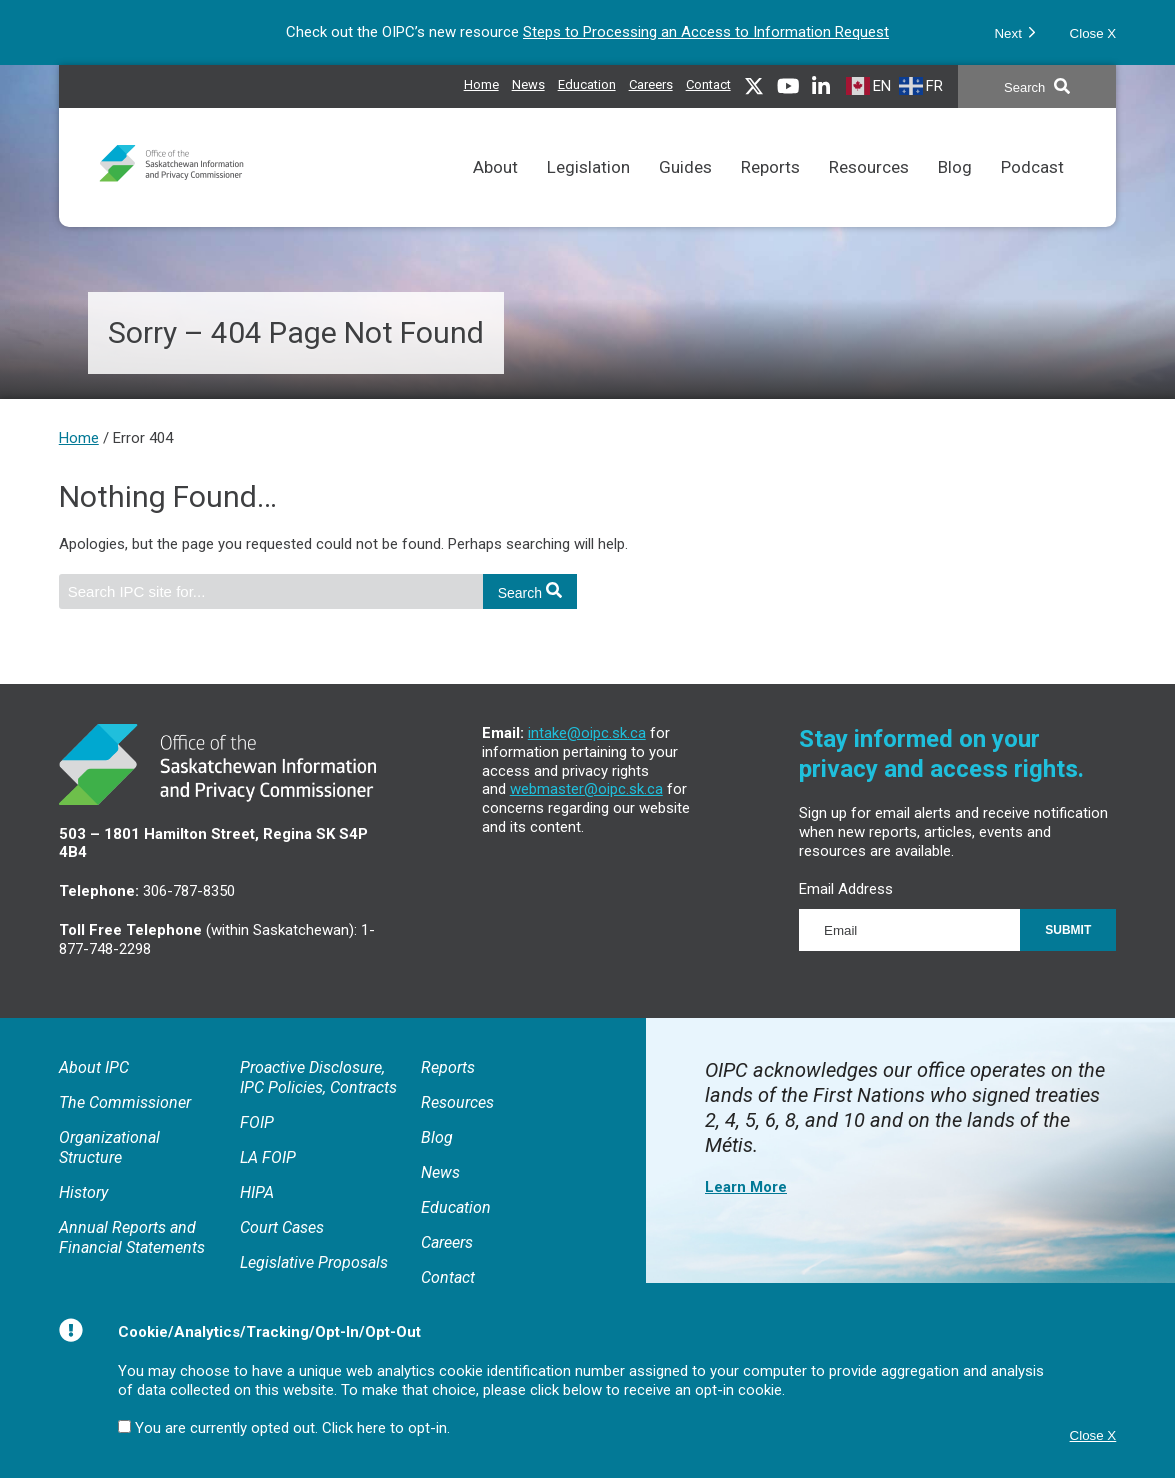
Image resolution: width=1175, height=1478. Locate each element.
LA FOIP (268, 1157)
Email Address (846, 889)
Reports (448, 1067)
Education (456, 1207)
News (440, 1172)
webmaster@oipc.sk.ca (586, 789)
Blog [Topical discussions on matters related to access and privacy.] (955, 192)
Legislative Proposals (314, 1262)
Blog (437, 1137)
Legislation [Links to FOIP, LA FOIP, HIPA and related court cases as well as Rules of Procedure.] (588, 192)
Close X (1093, 33)
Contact (708, 84)
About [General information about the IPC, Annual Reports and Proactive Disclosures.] (495, 192)
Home (481, 84)
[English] (871, 85)
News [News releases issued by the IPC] (528, 82)
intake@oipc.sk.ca (587, 733)
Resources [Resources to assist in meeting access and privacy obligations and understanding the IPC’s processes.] (869, 192)
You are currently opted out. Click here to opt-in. (292, 1428)
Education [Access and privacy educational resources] (587, 82)
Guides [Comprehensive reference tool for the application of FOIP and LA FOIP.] (685, 192)
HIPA (257, 1192)
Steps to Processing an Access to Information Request (706, 32)
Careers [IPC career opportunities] (651, 82)
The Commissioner (125, 1102)
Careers (447, 1242)
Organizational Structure (109, 1147)
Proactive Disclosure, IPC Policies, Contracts (318, 1077)
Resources (457, 1102)
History (83, 1192)
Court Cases (282, 1227)
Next (1014, 31)
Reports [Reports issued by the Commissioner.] (770, 192)
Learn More (746, 1187)
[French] (923, 85)
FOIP (257, 1122)
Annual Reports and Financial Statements (132, 1237)
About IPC (94, 1067)
